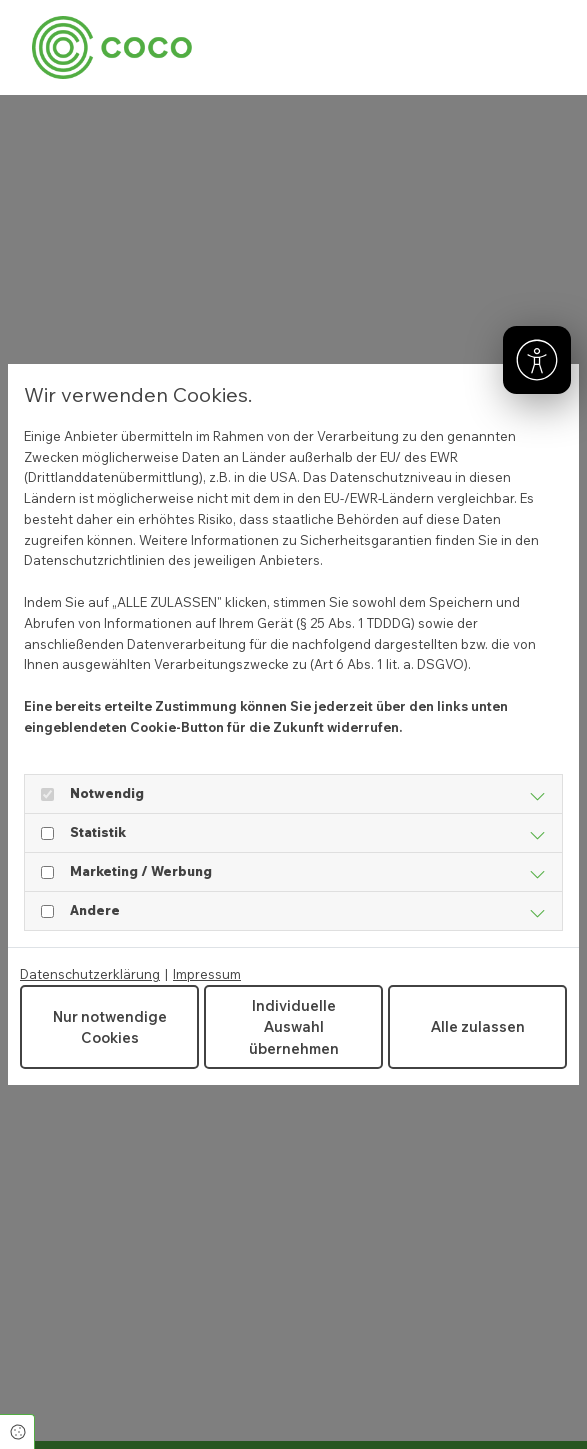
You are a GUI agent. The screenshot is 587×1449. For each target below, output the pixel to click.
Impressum (207, 974)
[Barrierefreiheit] (537, 360)
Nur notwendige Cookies (110, 1027)
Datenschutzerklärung (90, 974)
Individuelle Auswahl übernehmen (294, 1027)
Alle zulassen (478, 1026)
